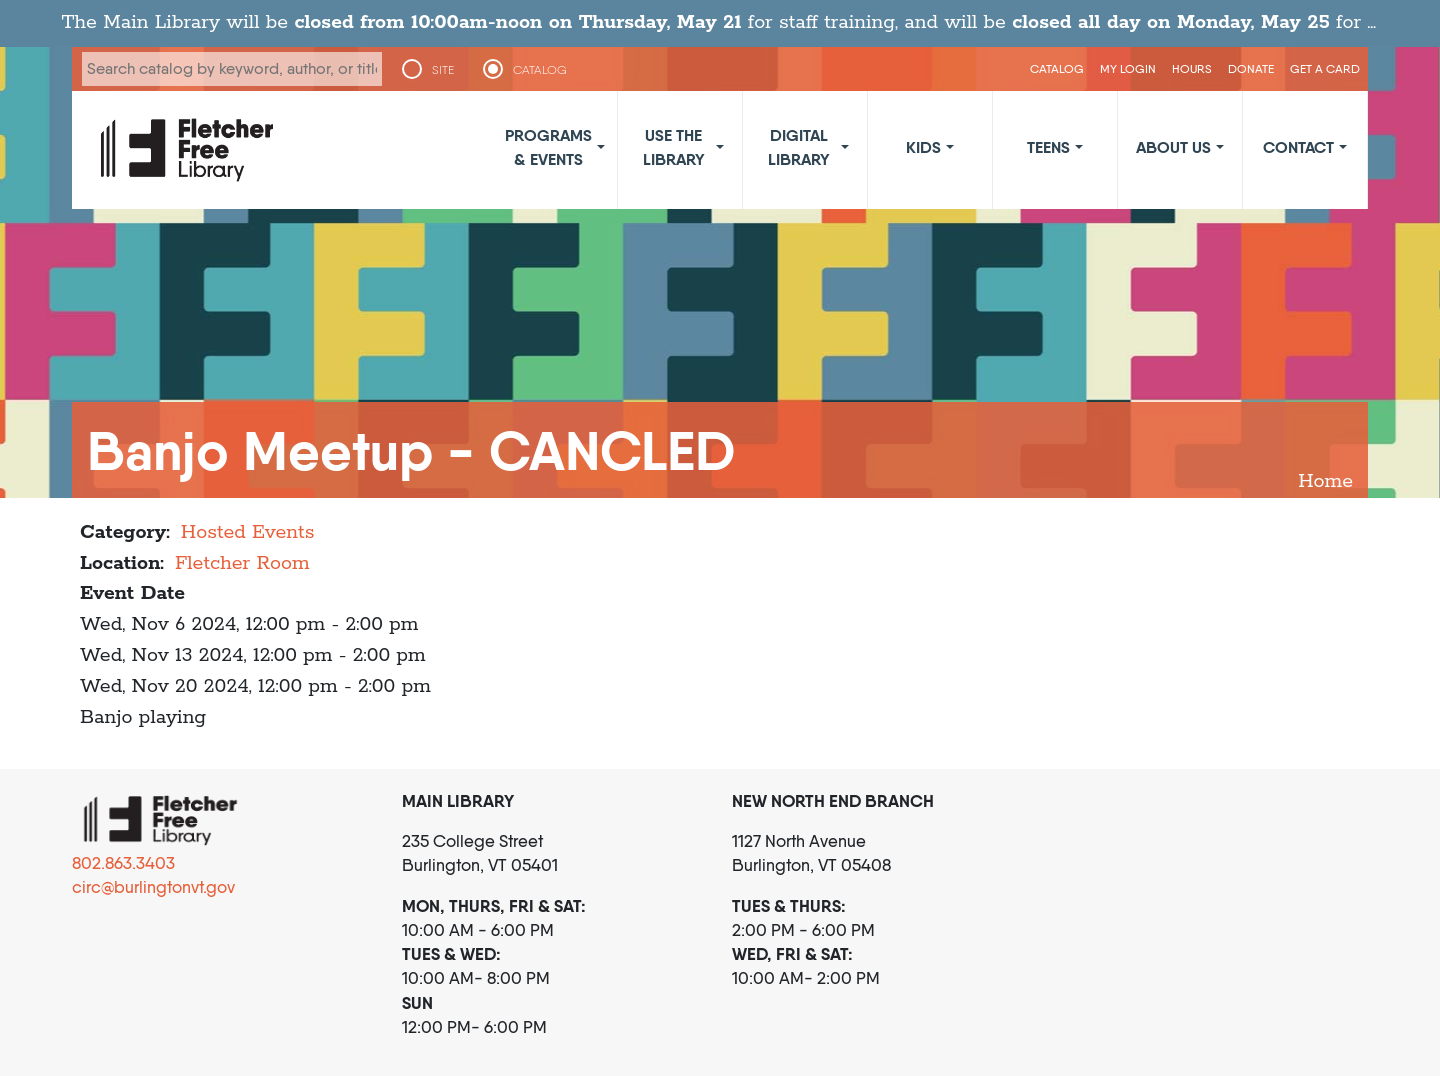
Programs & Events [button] (548, 147)
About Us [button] (1173, 147)
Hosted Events (248, 532)
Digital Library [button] (799, 147)
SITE (443, 70)
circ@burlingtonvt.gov (153, 887)
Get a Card (1325, 68)
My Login (1128, 68)
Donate (1251, 68)
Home (1325, 481)
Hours (1192, 68)
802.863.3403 (123, 863)
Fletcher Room (242, 563)
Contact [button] (1298, 147)
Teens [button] (1048, 147)
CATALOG (540, 70)
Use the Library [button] (674, 147)
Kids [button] (923, 147)
